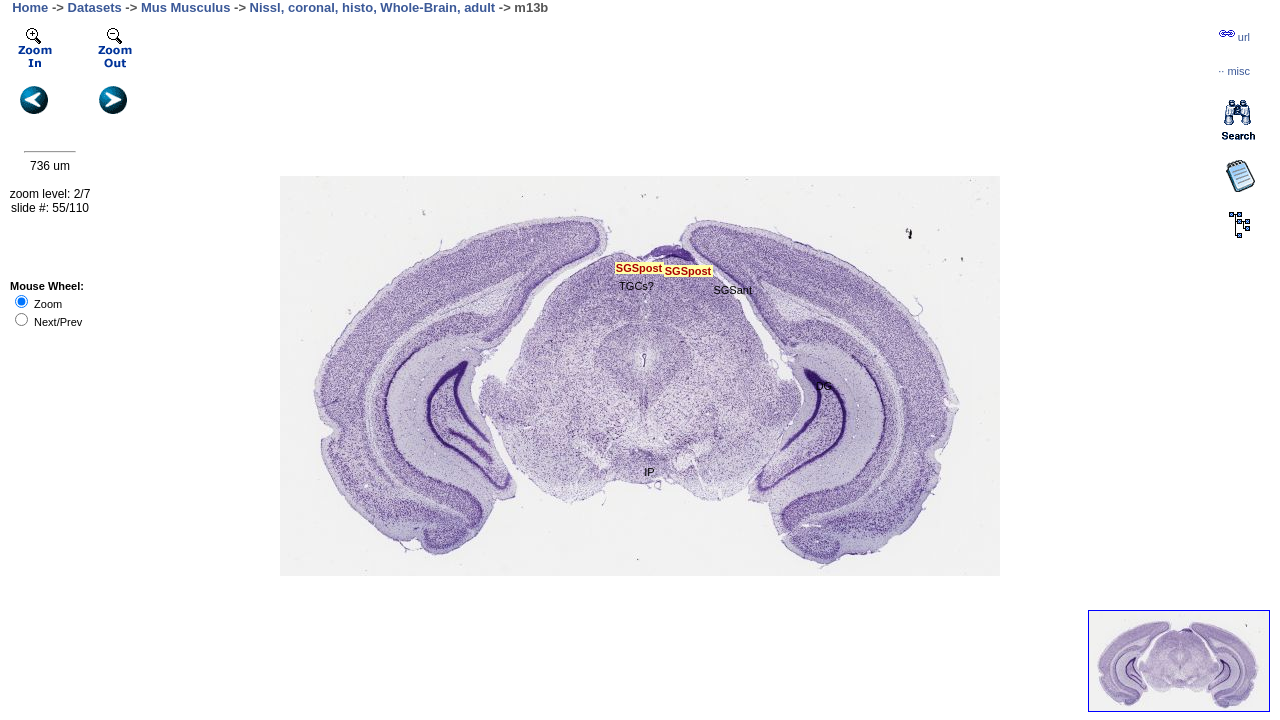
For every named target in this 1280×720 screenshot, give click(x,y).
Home (30, 7)
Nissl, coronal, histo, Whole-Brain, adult (373, 7)
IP (649, 472)
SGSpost (688, 271)
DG (824, 386)
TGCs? (636, 286)
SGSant (732, 290)
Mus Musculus (186, 7)
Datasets (95, 7)
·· (1234, 71)
